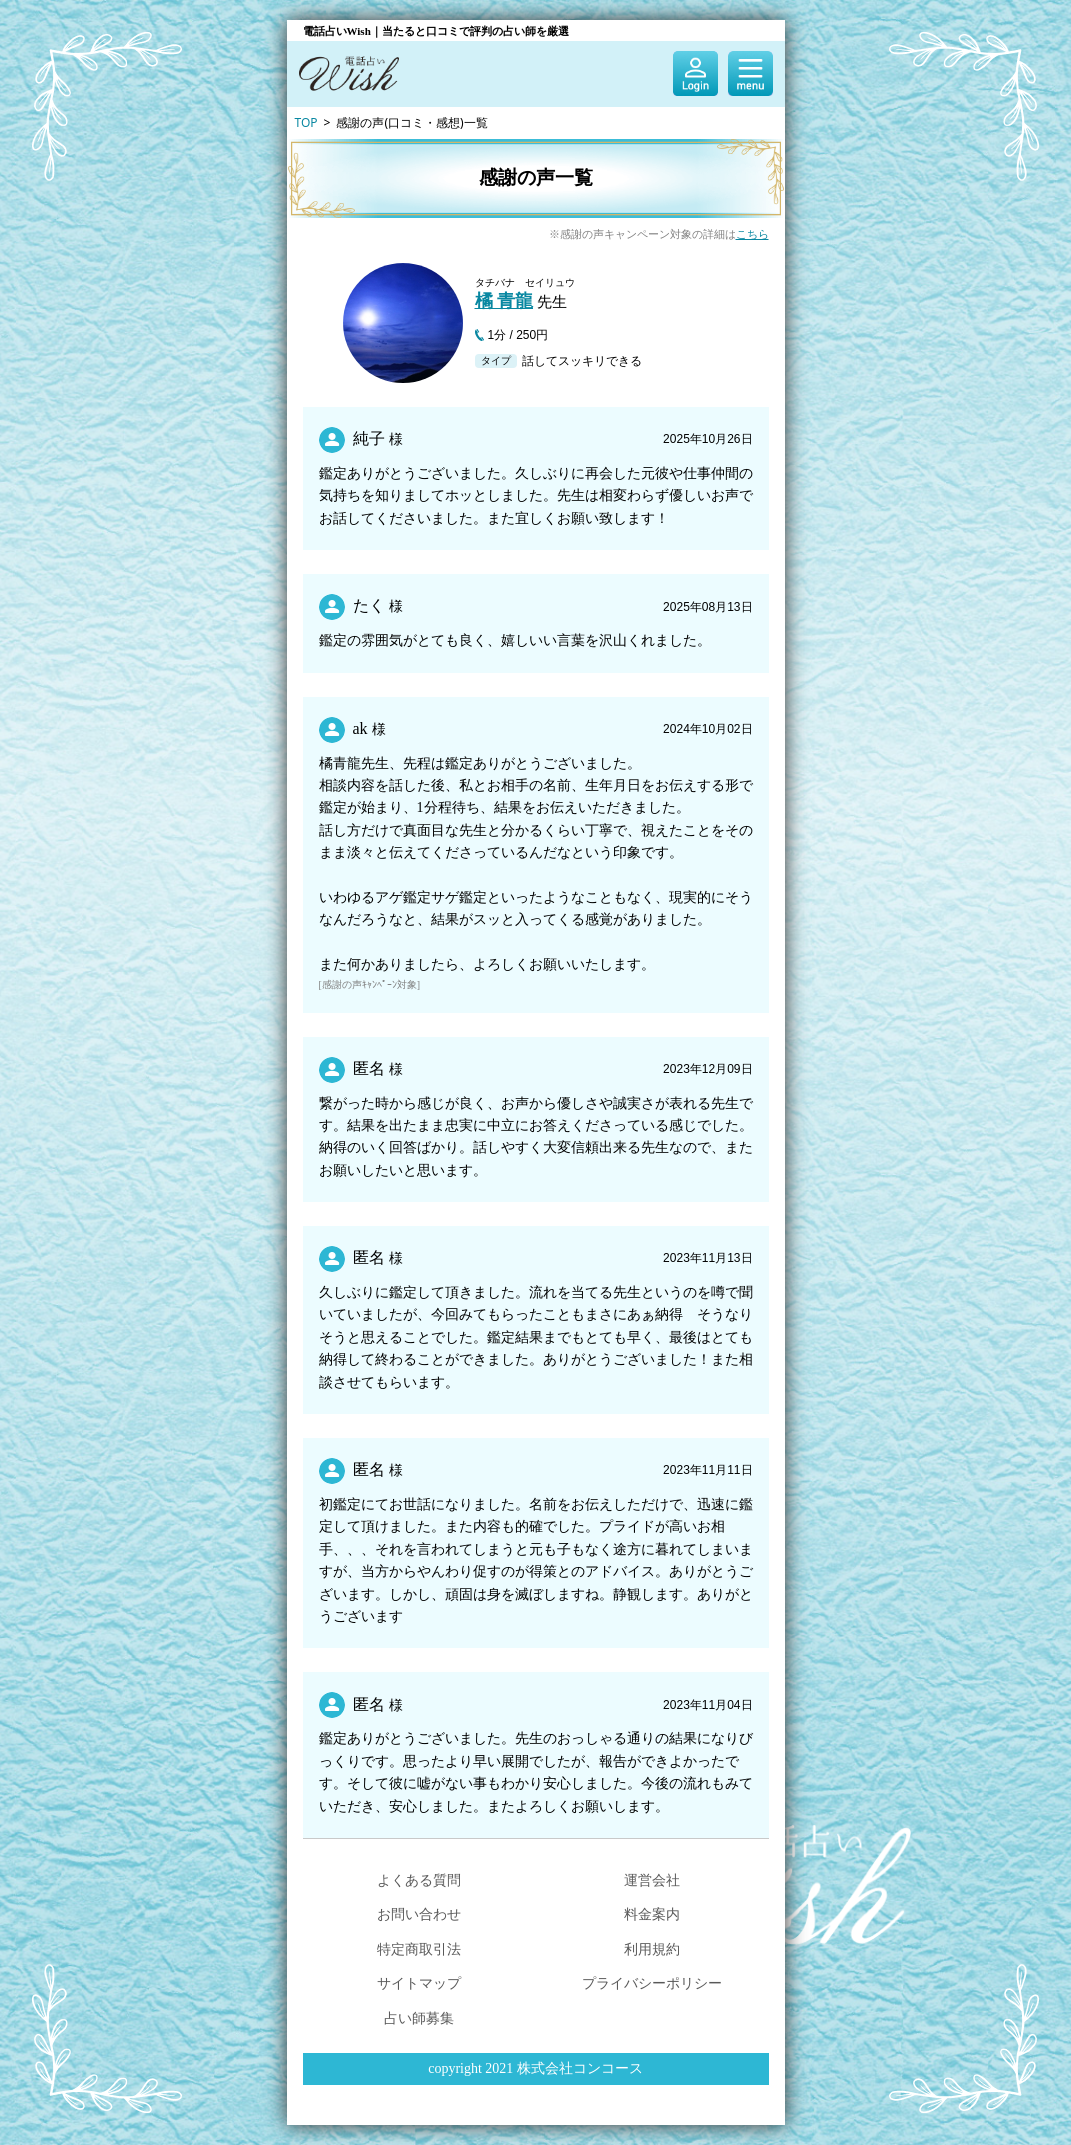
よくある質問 (419, 1879)
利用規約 (652, 1948)
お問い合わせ (419, 1913)
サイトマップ (419, 1982)
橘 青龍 (504, 301)
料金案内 (652, 1913)
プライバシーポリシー (652, 1982)
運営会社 (652, 1879)
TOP (306, 122)
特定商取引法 (419, 1948)
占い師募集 (419, 2017)
